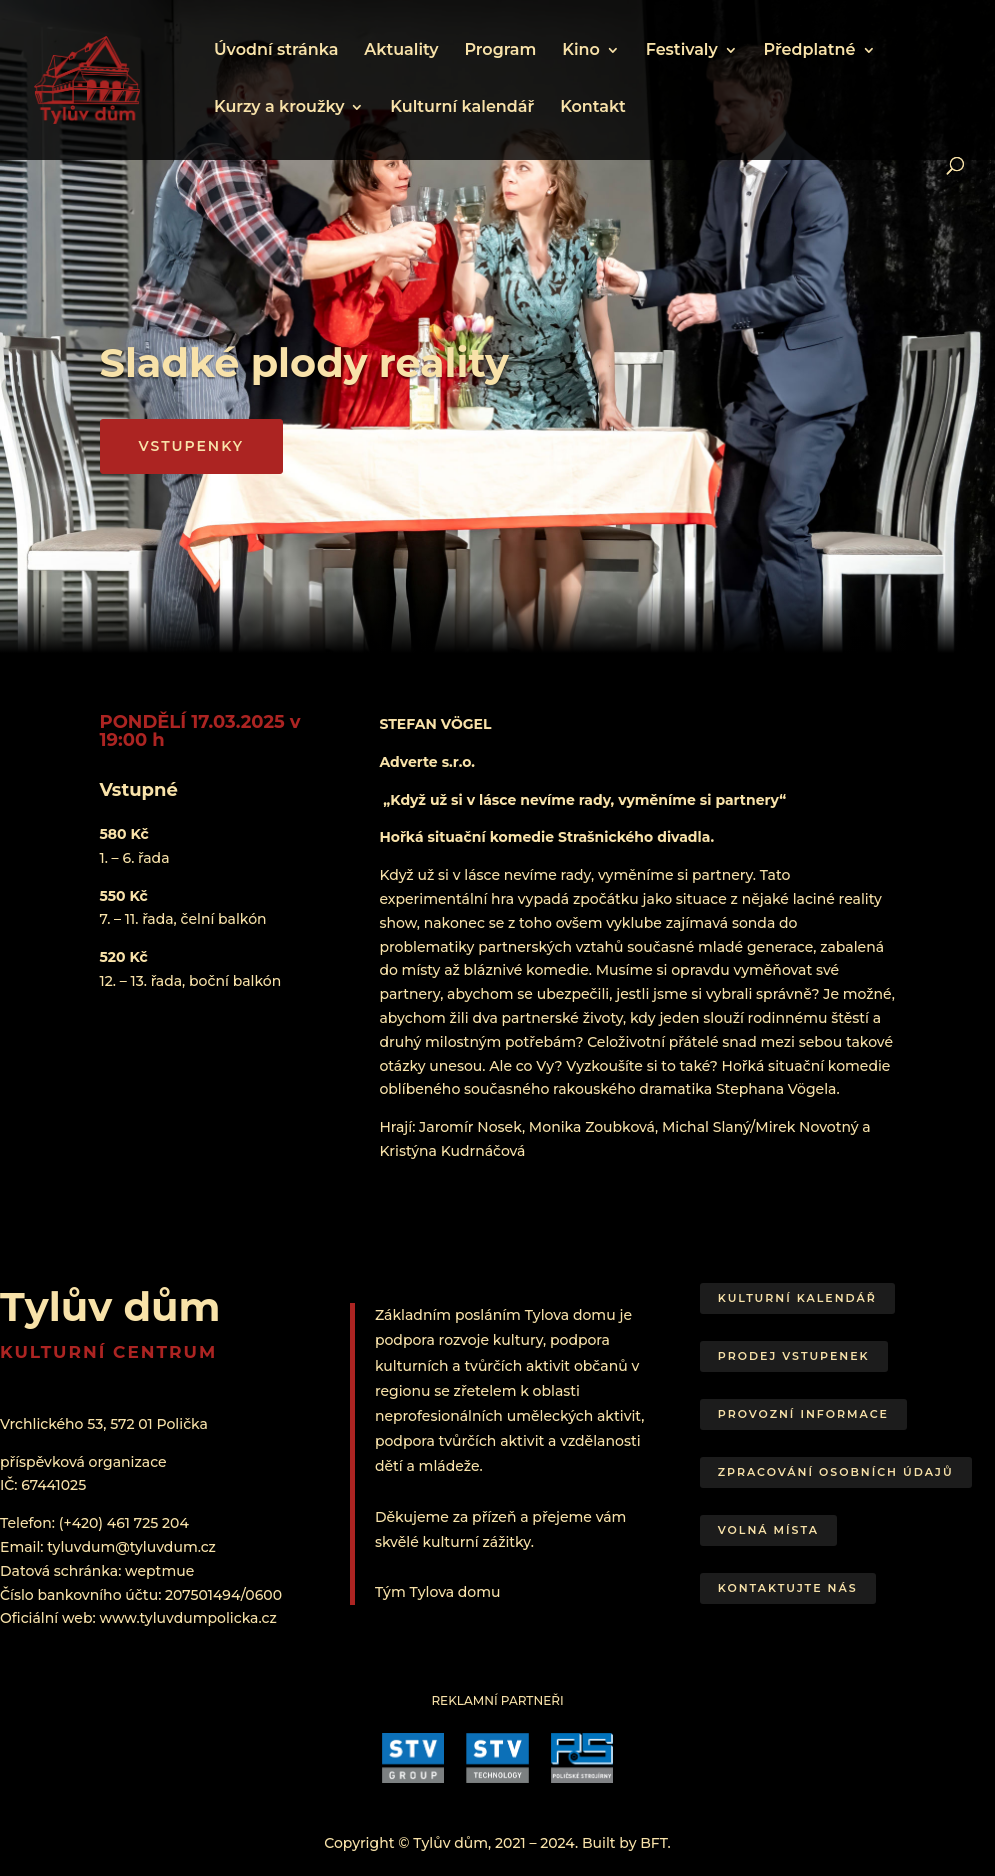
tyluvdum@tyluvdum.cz (131, 1547)
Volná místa (768, 1530)
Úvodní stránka (276, 51)
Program (500, 51)
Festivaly (682, 51)
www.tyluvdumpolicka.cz (187, 1618)
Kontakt (593, 108)
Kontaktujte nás (788, 1588)
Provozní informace (803, 1414)
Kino (581, 51)
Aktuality (401, 51)
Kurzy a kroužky (279, 108)
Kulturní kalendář (462, 108)
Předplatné (810, 51)
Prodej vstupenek (794, 1356)
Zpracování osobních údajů (836, 1472)
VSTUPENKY (191, 446)
